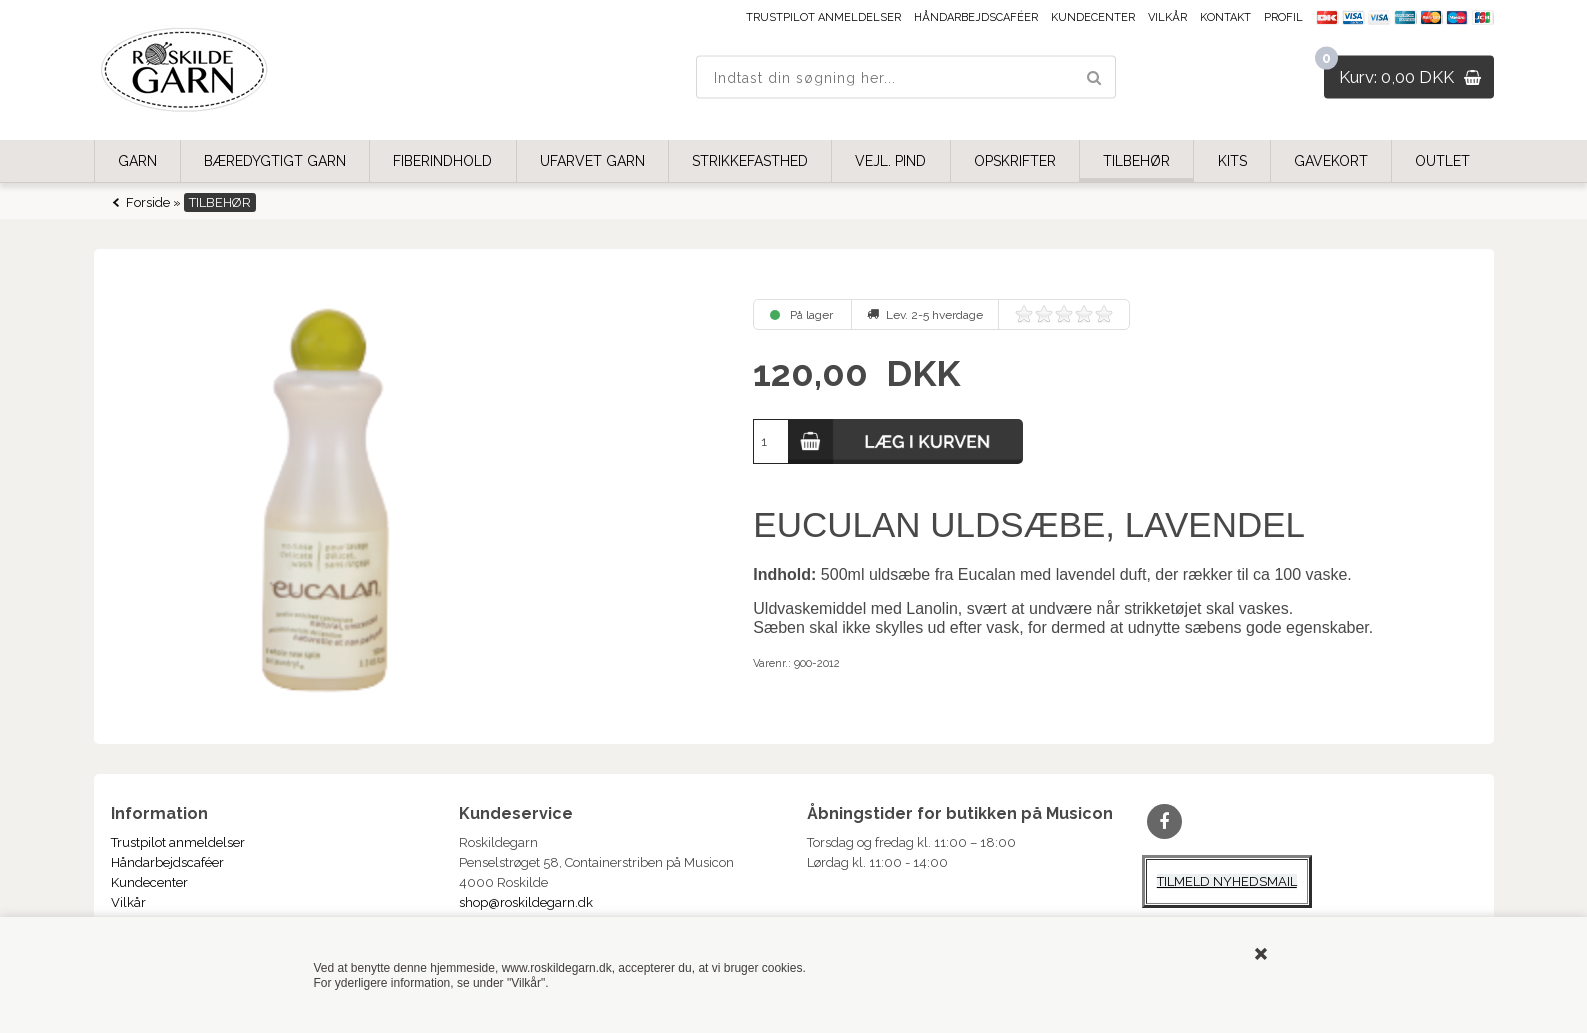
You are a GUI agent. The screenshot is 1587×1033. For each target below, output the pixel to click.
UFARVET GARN (592, 161)
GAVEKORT (1331, 161)
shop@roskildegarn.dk (526, 902)
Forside (148, 202)
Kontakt (1225, 17)
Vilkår (1167, 17)
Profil (1283, 17)
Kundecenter (1093, 17)
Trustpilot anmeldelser (823, 17)
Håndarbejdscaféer (976, 17)
